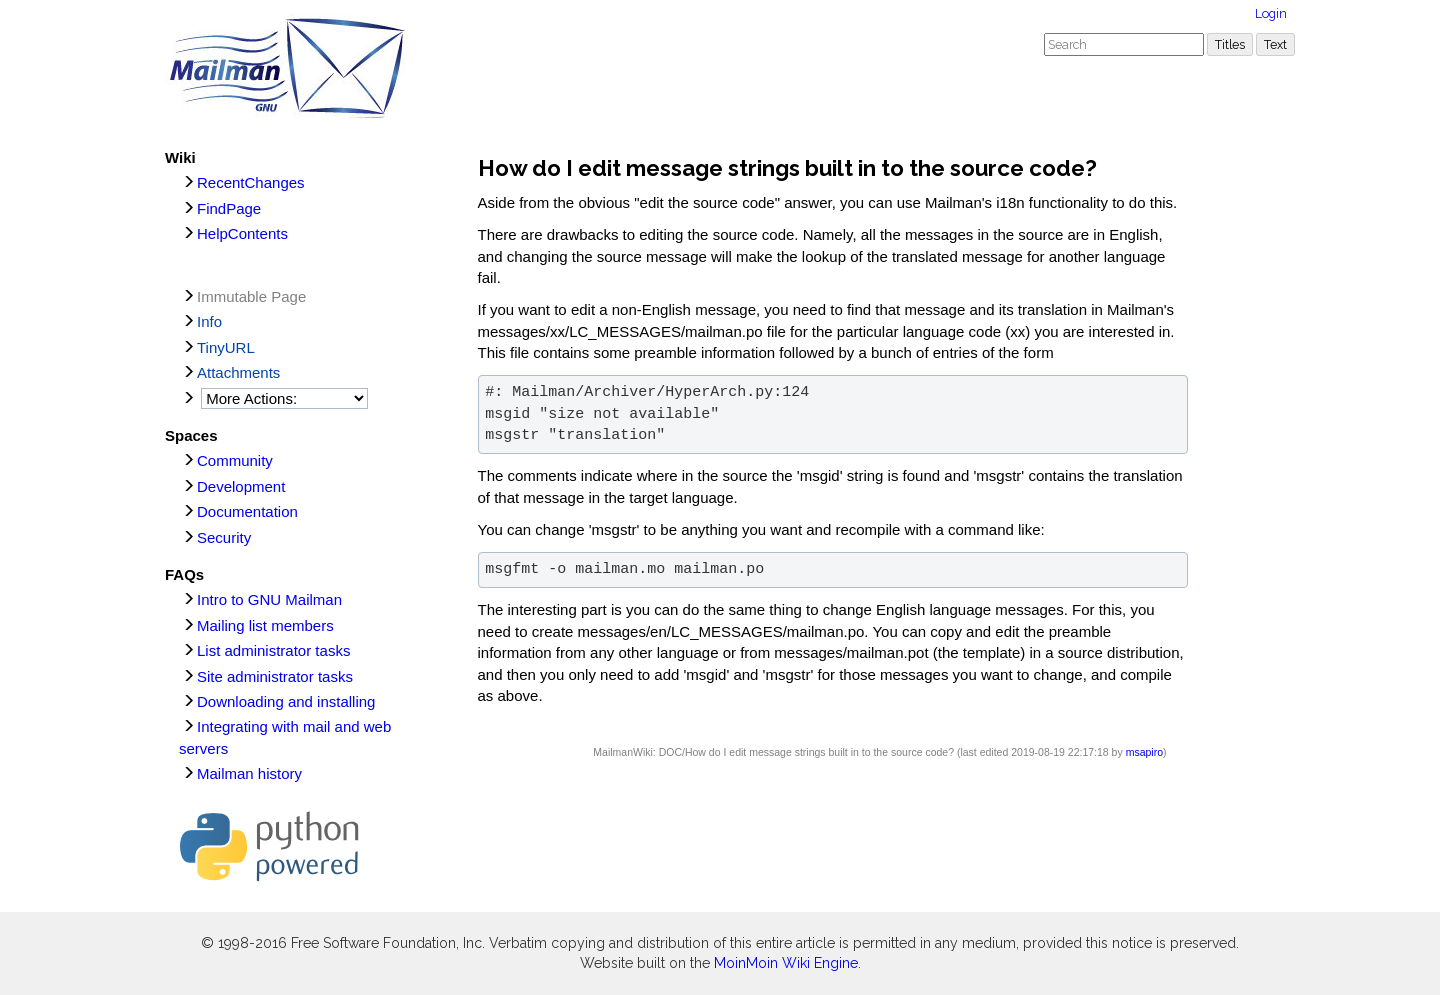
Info (209, 321)
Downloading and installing (286, 701)
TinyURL (226, 347)
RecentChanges (251, 182)
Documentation (247, 511)
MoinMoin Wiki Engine (786, 963)
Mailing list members (265, 625)
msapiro (1144, 752)
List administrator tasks (273, 650)
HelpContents (242, 233)
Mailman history (249, 773)
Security (224, 537)
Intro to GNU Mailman (269, 599)
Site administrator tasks (275, 676)
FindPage (229, 208)
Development (241, 486)
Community (235, 460)
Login (1271, 13)
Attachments (238, 372)
